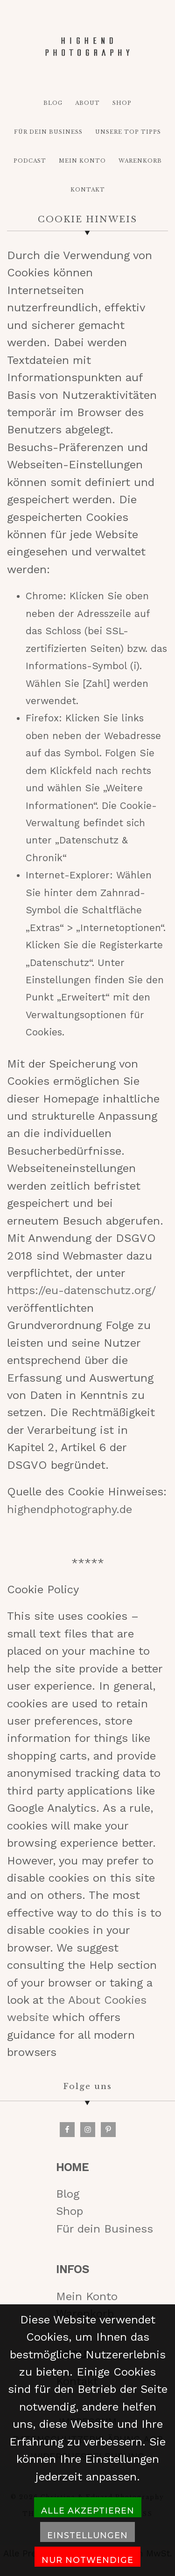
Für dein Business (104, 2228)
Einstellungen (87, 2535)
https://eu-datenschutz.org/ (81, 1290)
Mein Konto (87, 2296)
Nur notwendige (87, 2560)
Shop (69, 2211)
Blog (67, 2193)
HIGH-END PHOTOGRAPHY (88, 46)
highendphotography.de (69, 1509)
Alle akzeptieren (87, 2510)
